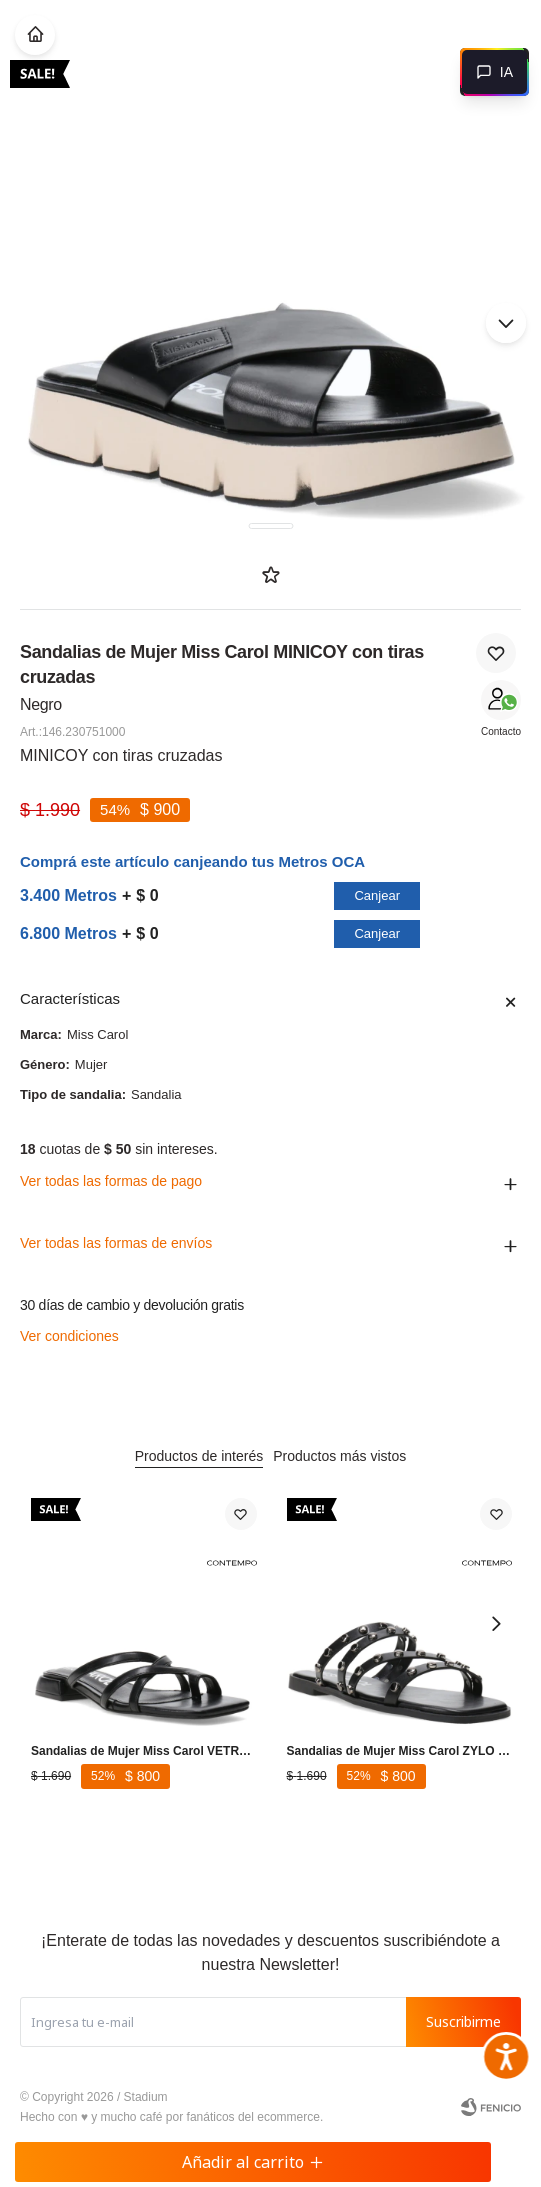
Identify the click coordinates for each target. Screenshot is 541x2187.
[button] (506, 323)
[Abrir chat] (494, 72)
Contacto (501, 731)
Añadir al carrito (253, 2162)
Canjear (377, 895)
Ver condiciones (69, 1336)
